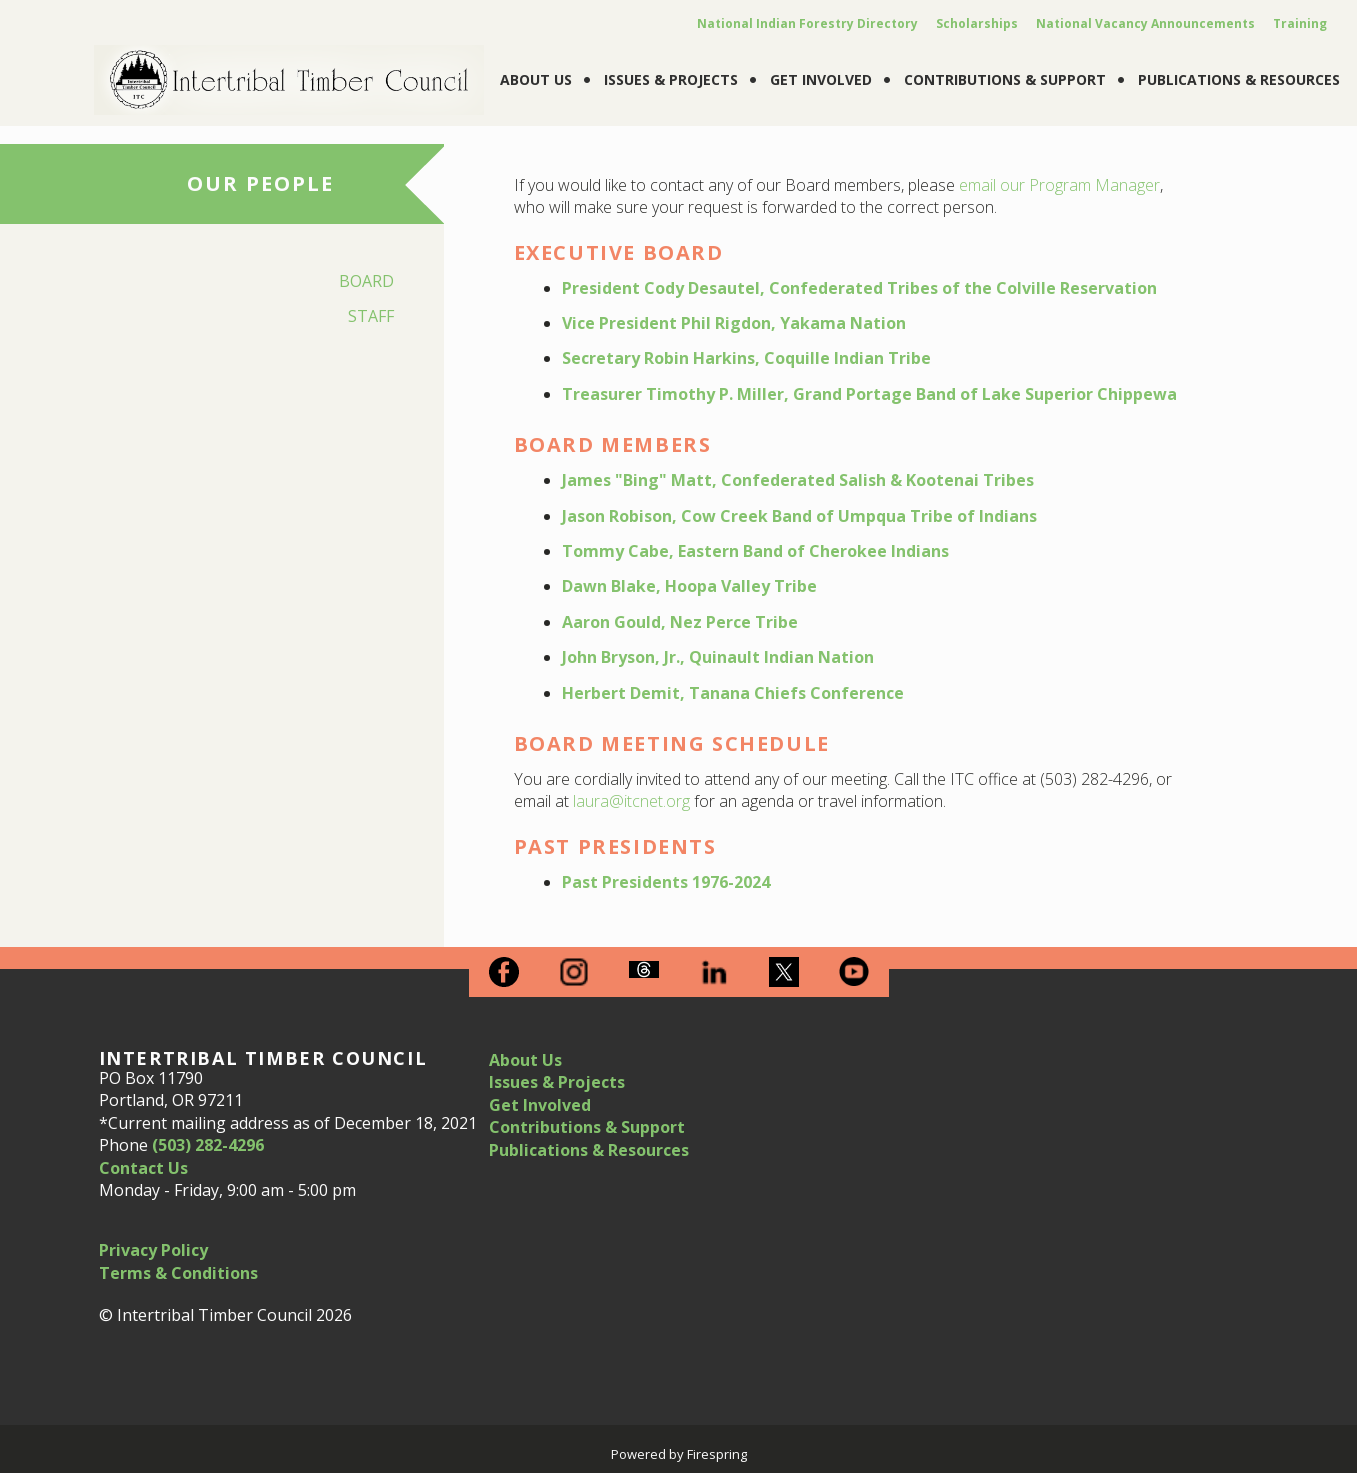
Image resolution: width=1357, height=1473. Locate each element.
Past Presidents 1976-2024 (666, 882)
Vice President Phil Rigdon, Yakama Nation (734, 323)
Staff (371, 316)
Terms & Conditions (178, 1273)
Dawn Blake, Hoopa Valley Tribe (689, 586)
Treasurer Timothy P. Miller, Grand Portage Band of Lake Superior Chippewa (869, 394)
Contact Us (143, 1168)
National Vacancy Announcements (1145, 23)
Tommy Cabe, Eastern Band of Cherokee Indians (755, 551)
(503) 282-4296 (208, 1145)
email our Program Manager (1059, 185)
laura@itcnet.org (631, 801)
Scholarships (977, 23)
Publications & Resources (1239, 79)
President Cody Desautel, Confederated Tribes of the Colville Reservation (859, 288)
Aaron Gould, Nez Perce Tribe (680, 622)
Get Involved (821, 79)
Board (366, 281)
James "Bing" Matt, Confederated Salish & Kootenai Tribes (798, 480)
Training (1300, 23)
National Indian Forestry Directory (807, 23)
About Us (536, 79)
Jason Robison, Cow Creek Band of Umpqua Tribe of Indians (799, 516)
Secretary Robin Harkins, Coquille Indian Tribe (746, 358)
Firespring (717, 1454)
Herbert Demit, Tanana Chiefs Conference (733, 693)
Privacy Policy (153, 1250)
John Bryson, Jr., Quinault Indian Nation (718, 657)
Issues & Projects (671, 79)
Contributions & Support (1005, 79)
